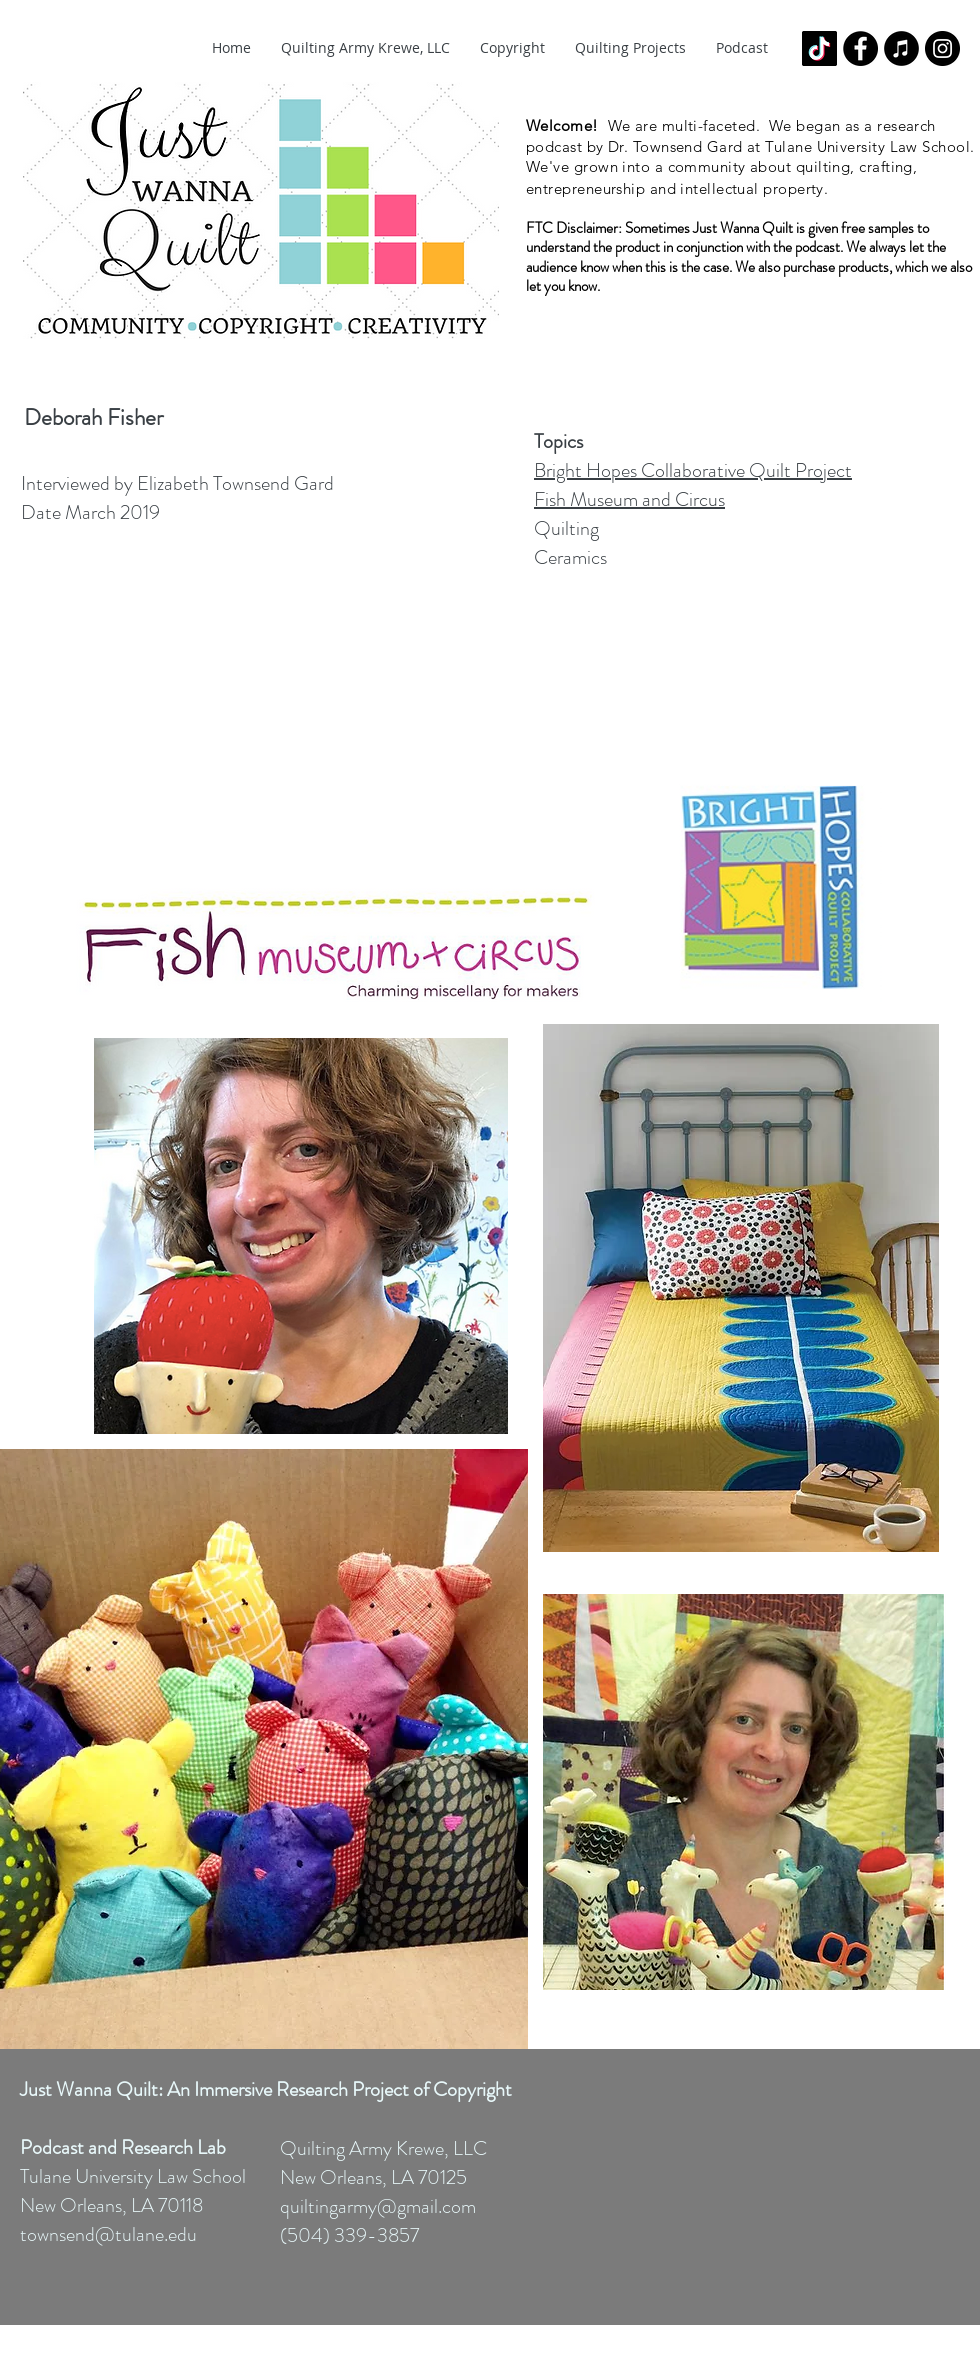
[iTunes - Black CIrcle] (901, 48)
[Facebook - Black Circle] (860, 48)
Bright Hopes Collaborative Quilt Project (693, 470)
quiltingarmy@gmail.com (378, 2206)
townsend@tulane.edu (108, 2234)
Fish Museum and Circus (629, 499)
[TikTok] (819, 48)
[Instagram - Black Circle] (942, 48)
